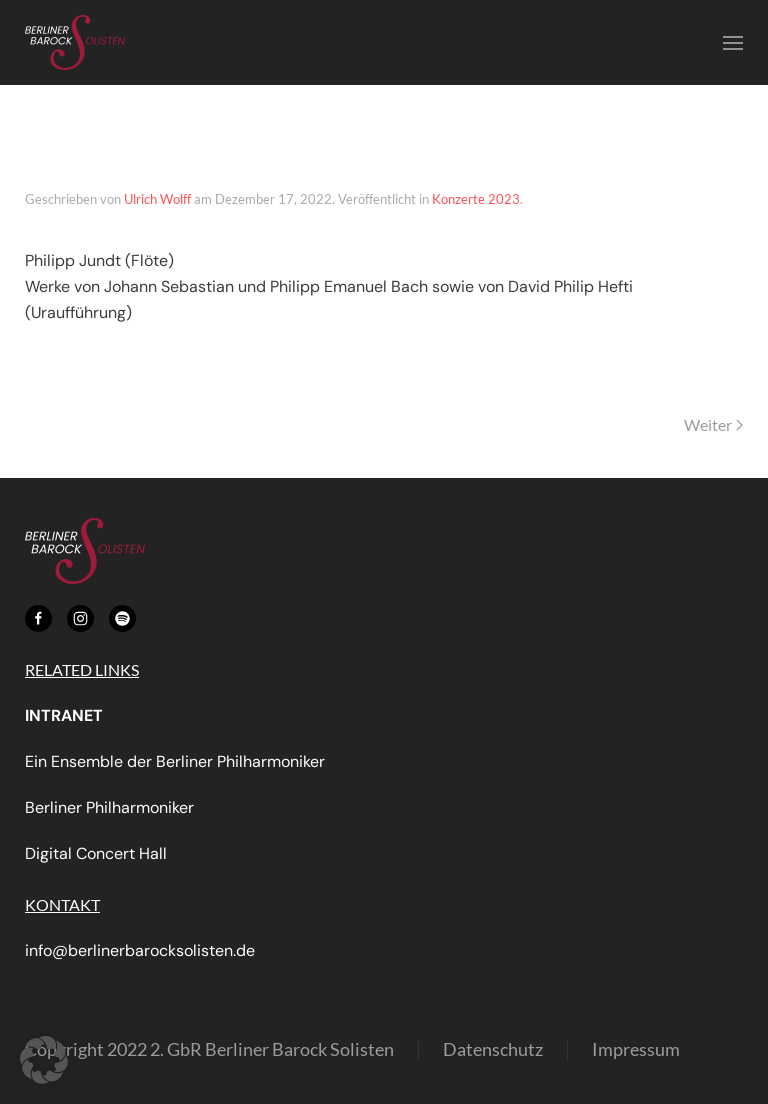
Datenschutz (493, 1049)
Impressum (636, 1049)
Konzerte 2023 (476, 199)
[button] (733, 43)
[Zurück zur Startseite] (75, 42)
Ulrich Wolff (157, 199)
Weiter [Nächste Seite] (713, 424)
